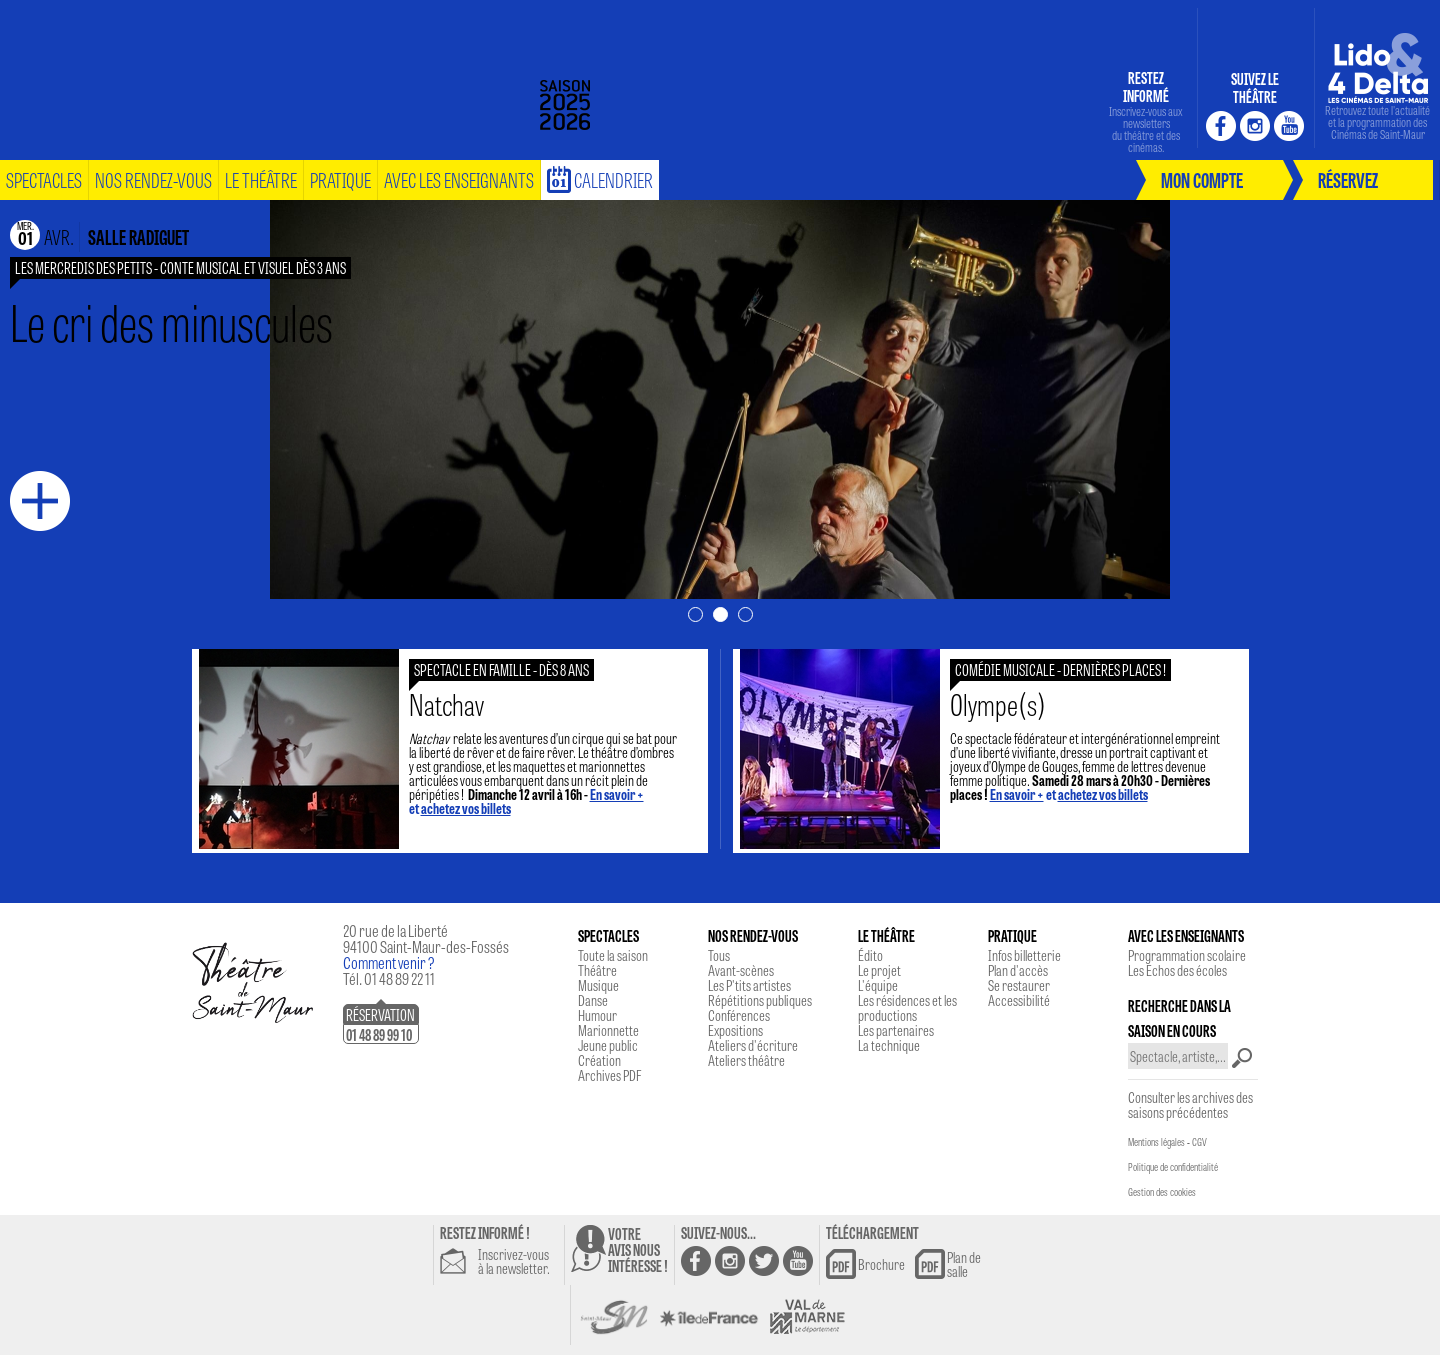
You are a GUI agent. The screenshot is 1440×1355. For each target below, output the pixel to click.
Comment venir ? (389, 962)
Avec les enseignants (459, 179)
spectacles (44, 179)
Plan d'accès (1018, 970)
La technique (889, 1045)
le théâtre (261, 179)
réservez (1348, 179)
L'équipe (878, 985)
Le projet (879, 970)
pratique (340, 179)
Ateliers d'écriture (753, 1045)
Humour (597, 1015)
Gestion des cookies (1162, 1192)
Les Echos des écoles (1177, 970)
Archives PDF (609, 1075)
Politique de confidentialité (1173, 1167)
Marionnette (608, 1030)
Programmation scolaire (1187, 955)
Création (599, 1060)
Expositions (735, 1030)
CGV (1199, 1142)
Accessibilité (1019, 1000)
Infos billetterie (1024, 955)
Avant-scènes (741, 970)
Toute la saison (613, 955)
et (1069, 794)
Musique (598, 985)
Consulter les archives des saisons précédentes (1190, 1104)
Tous (719, 955)
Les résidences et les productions (907, 1007)
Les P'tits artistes (749, 985)
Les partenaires (896, 1030)
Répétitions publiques (760, 1000)
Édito (870, 955)
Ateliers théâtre (746, 1060)
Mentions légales (1156, 1142)
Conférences (739, 1015)
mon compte (1202, 179)
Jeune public (608, 1045)
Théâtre (597, 970)
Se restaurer (1019, 985)
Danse (593, 1000)
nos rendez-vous (153, 179)
